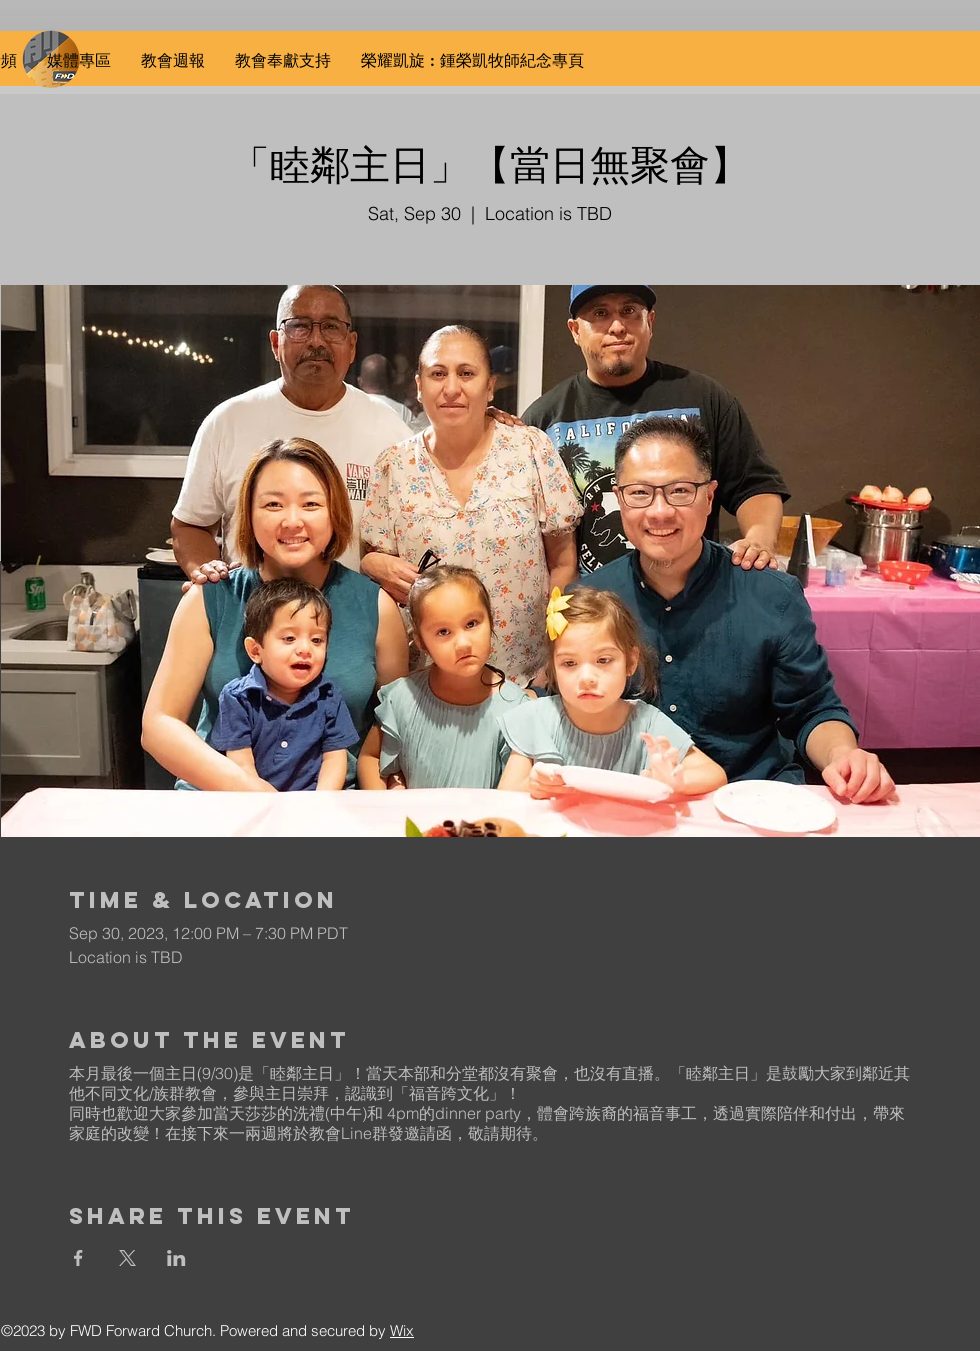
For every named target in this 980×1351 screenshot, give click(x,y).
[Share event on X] (127, 1258)
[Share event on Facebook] (78, 1258)
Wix (402, 1330)
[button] (79, 61)
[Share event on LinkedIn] (176, 1258)
